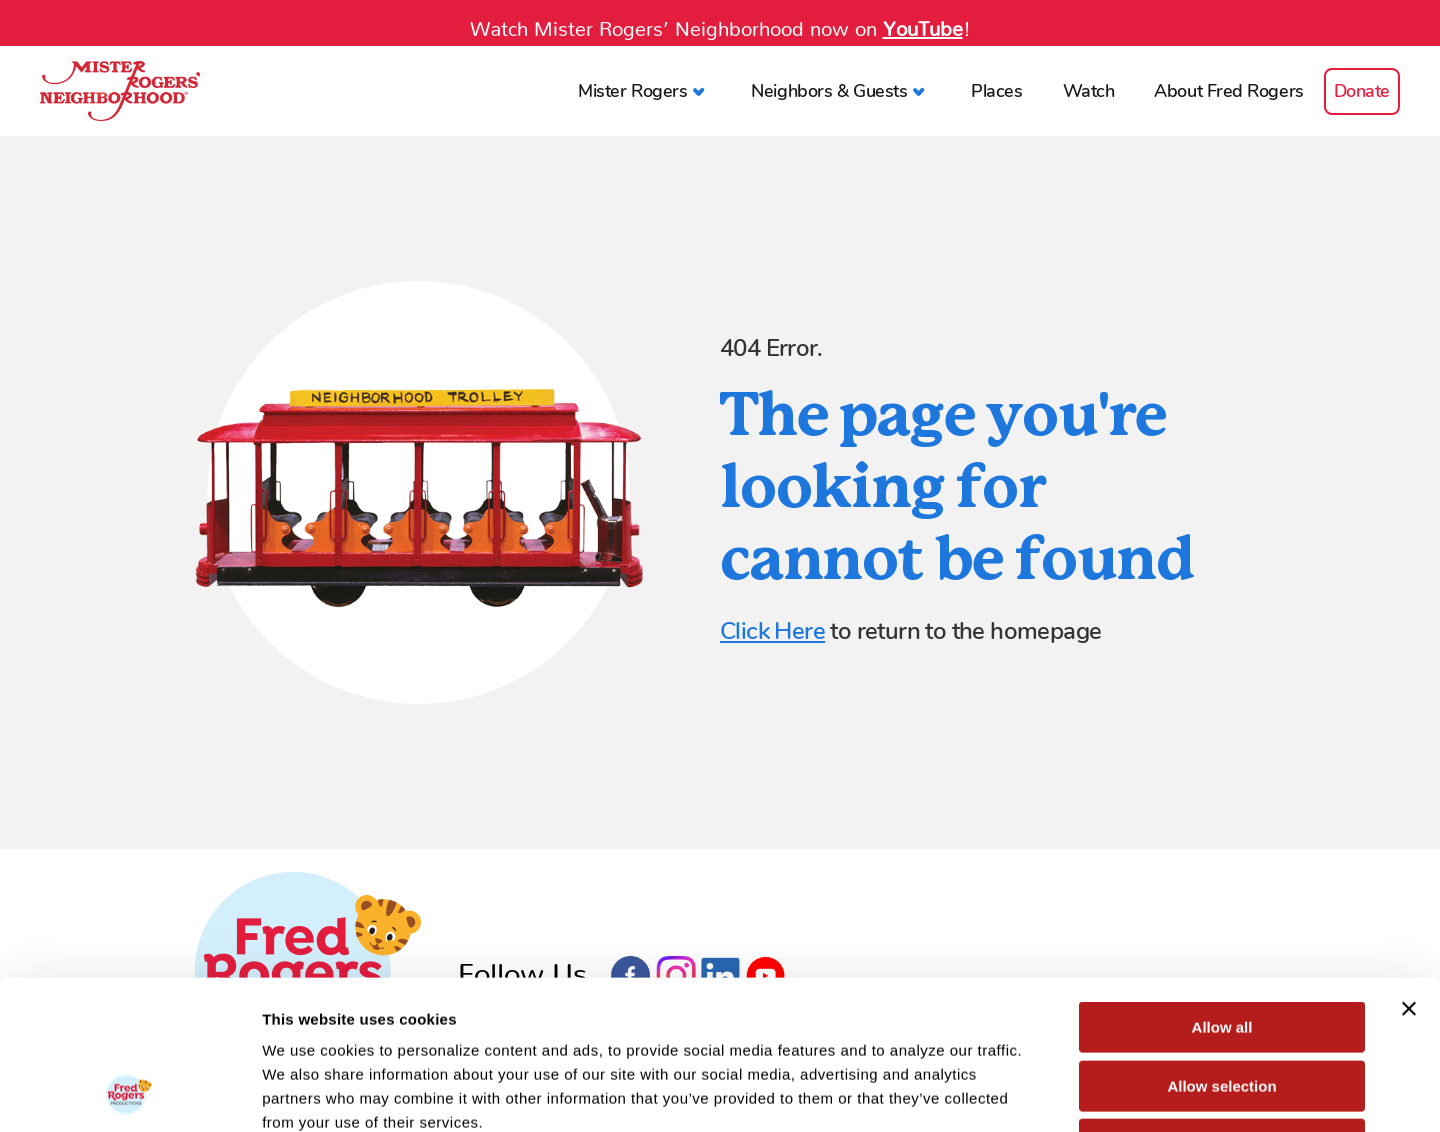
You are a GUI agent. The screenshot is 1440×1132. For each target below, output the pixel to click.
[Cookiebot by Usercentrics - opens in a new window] (129, 1093)
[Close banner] (1409, 869)
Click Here (772, 631)
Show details (1049, 1092)
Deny (1222, 1004)
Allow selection (1221, 946)
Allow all (1222, 887)
